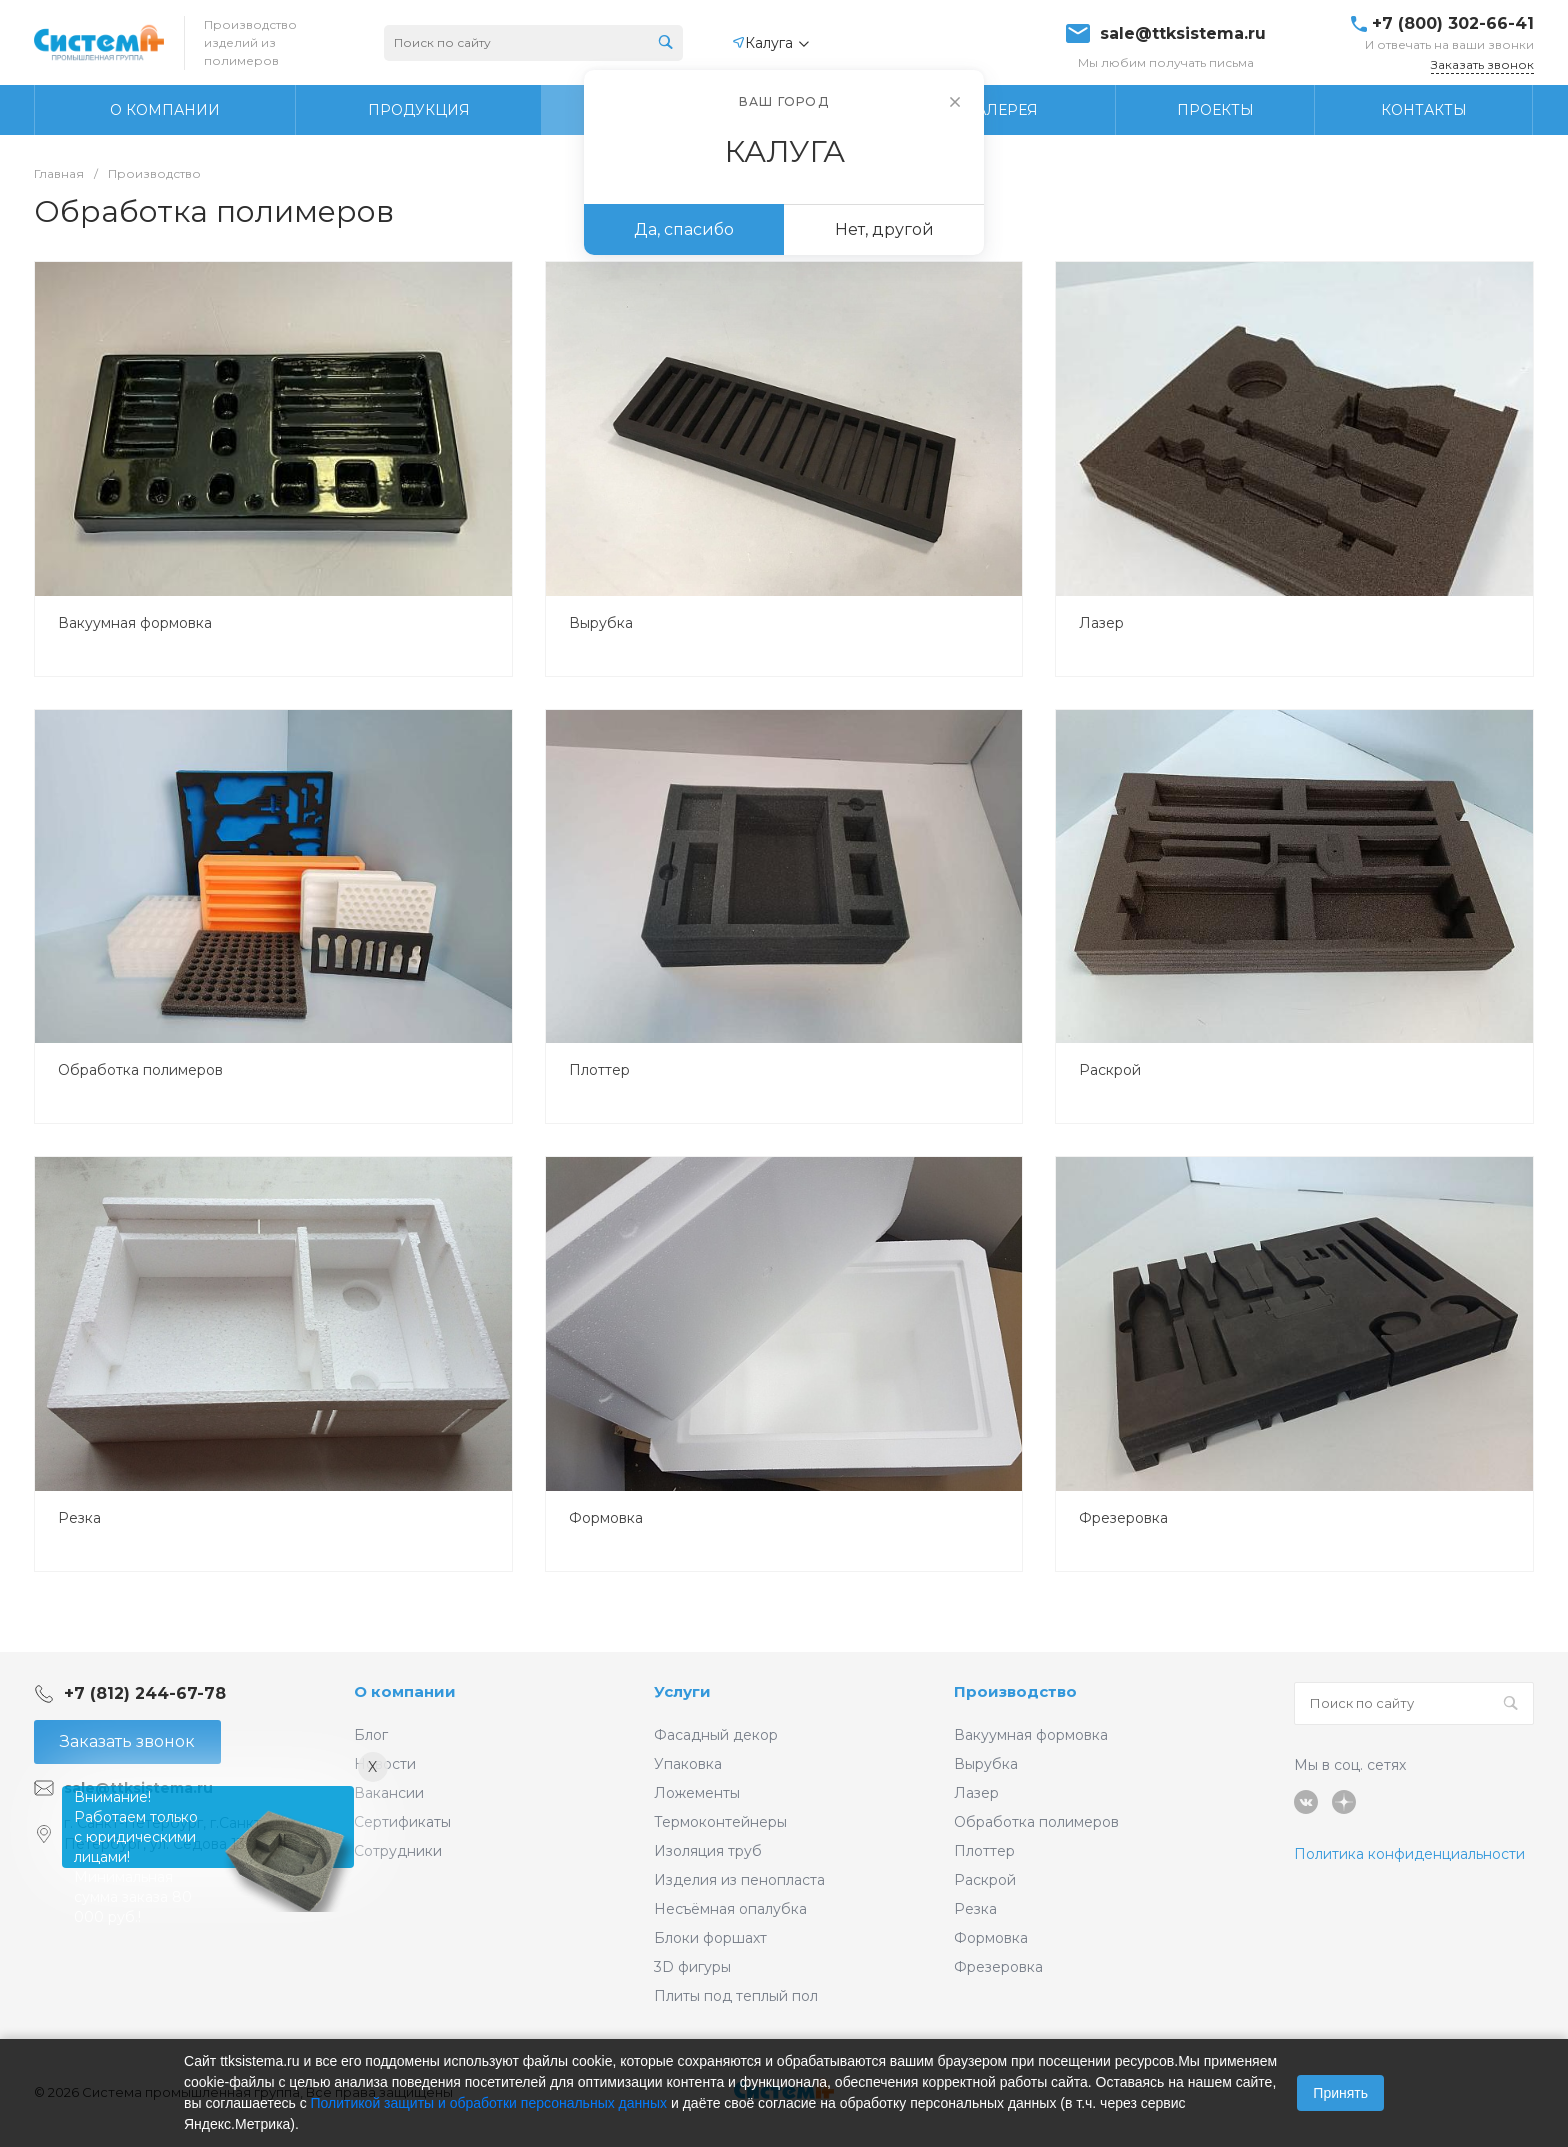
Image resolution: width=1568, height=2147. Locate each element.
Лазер (1101, 623)
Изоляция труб (708, 1851)
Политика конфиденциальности (1409, 1854)
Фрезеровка (1123, 1518)
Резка (79, 1518)
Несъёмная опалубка (730, 1909)
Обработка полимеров (140, 1070)
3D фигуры (692, 1967)
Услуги (682, 1691)
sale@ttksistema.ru (1183, 34)
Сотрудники (398, 1851)
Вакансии (389, 1793)
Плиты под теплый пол (736, 1996)
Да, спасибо (684, 229)
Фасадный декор (716, 1735)
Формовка (606, 1518)
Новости (385, 1764)
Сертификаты (402, 1822)
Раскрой (1110, 1070)
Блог (371, 1735)
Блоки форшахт (710, 1938)
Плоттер (599, 1070)
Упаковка (688, 1764)
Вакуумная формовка (135, 623)
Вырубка (601, 623)
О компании (405, 1691)
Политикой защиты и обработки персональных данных (489, 2103)
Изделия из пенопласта (739, 1880)
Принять (1340, 2093)
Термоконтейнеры (720, 1822)
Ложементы (697, 1793)
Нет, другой (884, 229)
